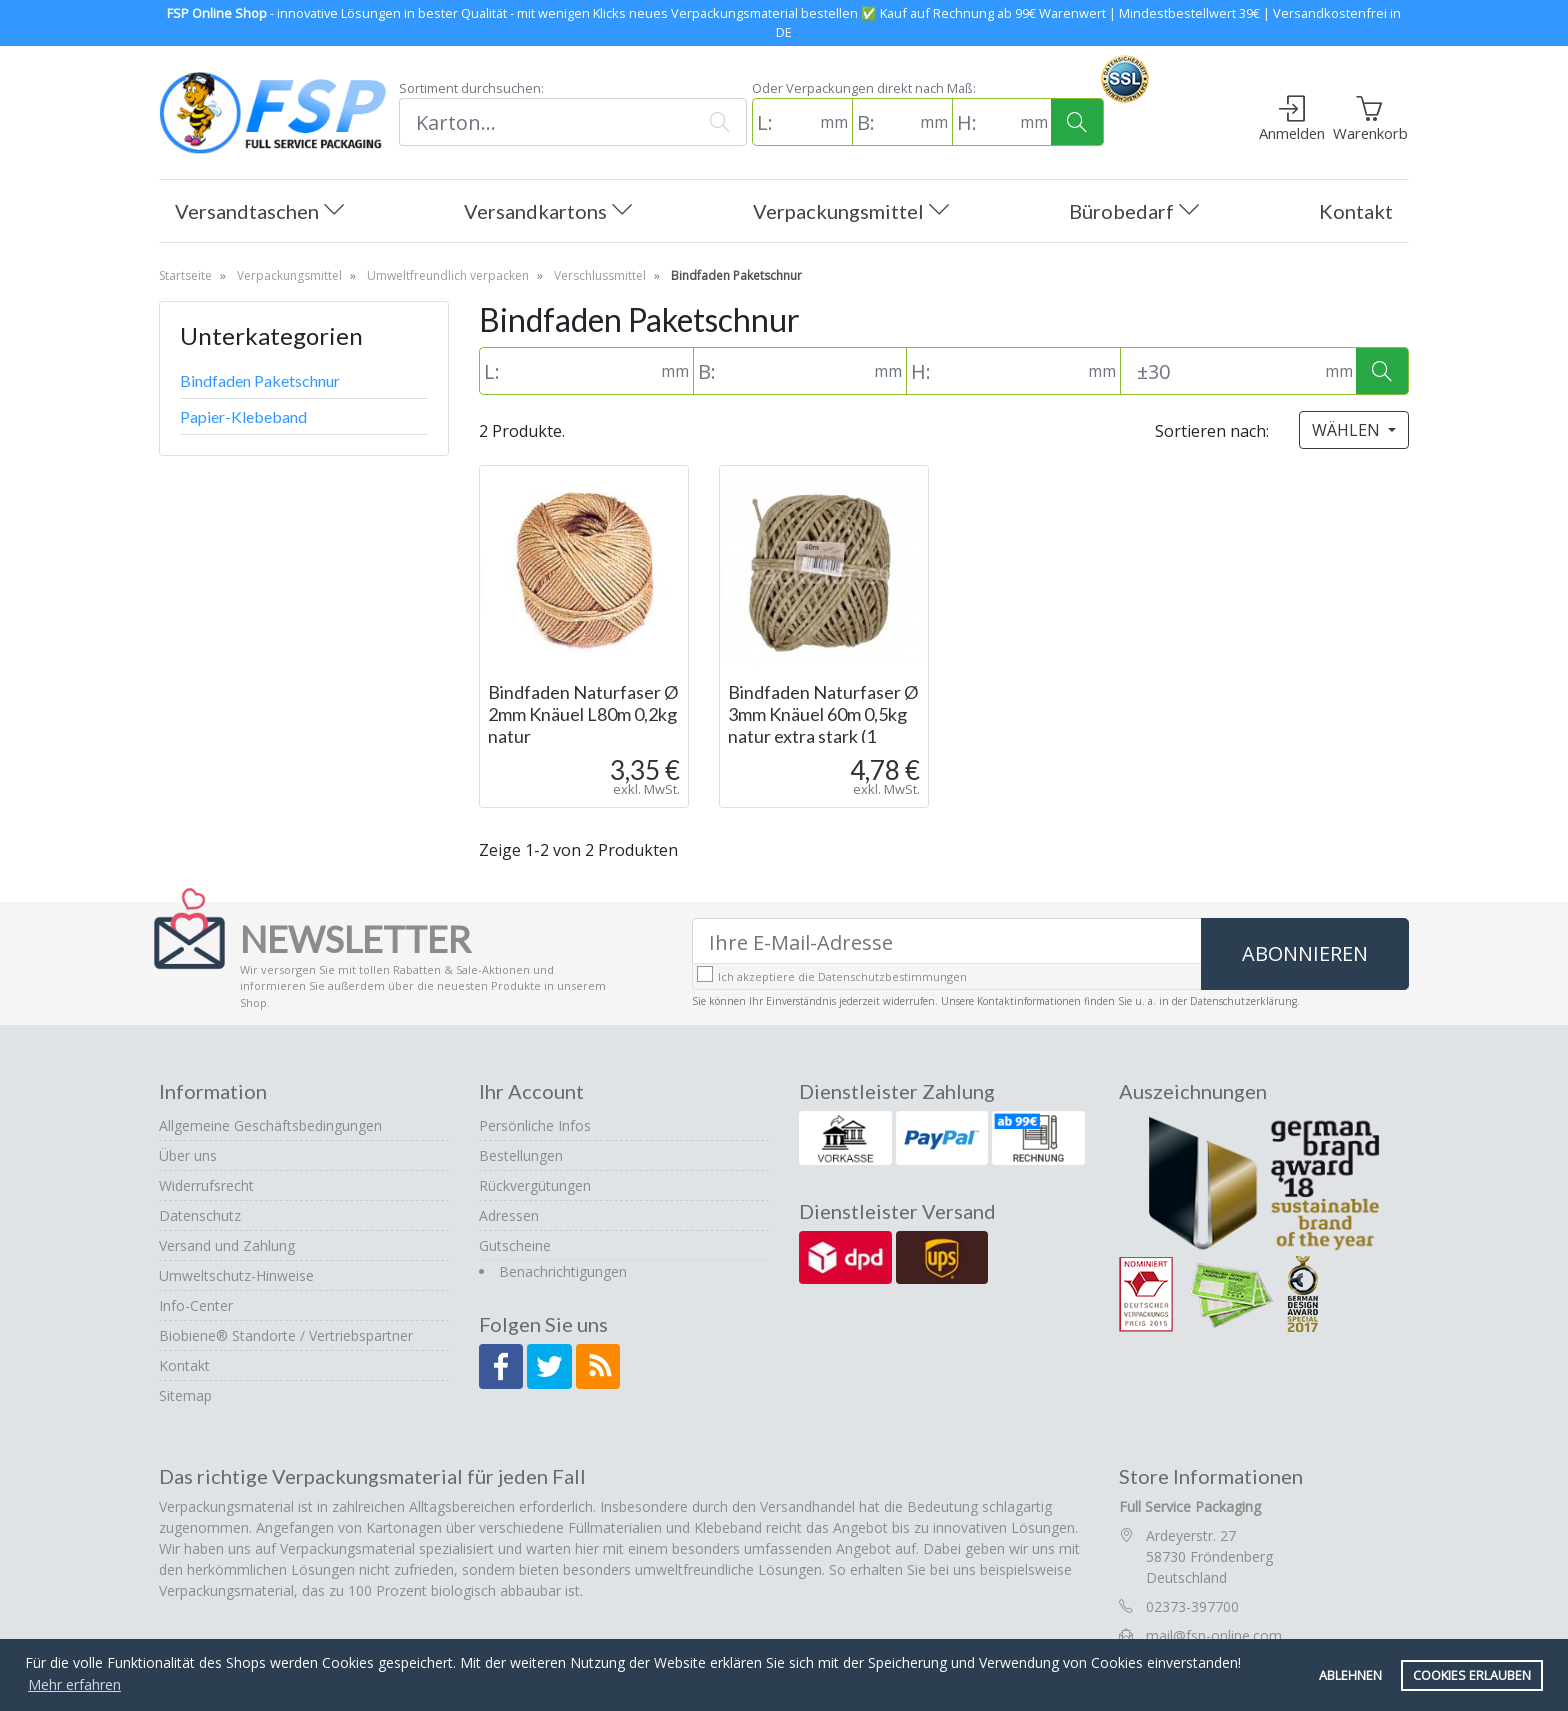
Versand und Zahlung (227, 1245)
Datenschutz (200, 1215)
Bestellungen (521, 1155)
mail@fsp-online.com (1214, 1635)
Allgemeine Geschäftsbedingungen (270, 1125)
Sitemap (185, 1395)
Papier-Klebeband (243, 416)
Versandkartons (548, 212)
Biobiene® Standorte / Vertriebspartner (286, 1335)
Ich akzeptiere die (842, 976)
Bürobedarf (1134, 212)
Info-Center (196, 1305)
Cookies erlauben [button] (1472, 1675)
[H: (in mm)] (984, 122)
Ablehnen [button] (1350, 1675)
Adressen (509, 1215)
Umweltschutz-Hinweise (236, 1275)
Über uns (188, 1155)
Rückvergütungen (535, 1185)
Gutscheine (515, 1245)
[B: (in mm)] (884, 122)
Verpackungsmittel (851, 212)
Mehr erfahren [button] (74, 1684)
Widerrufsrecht (206, 1185)
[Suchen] (546, 122)
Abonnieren (1305, 953)
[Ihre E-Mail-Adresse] (947, 942)
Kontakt (1356, 211)
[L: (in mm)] (784, 122)
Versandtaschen (259, 212)
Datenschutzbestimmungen (892, 976)
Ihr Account (531, 1091)
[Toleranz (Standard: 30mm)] (1220, 371)
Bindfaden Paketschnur (260, 380)
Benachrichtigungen (563, 1271)
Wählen (1348, 430)
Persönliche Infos (535, 1125)
